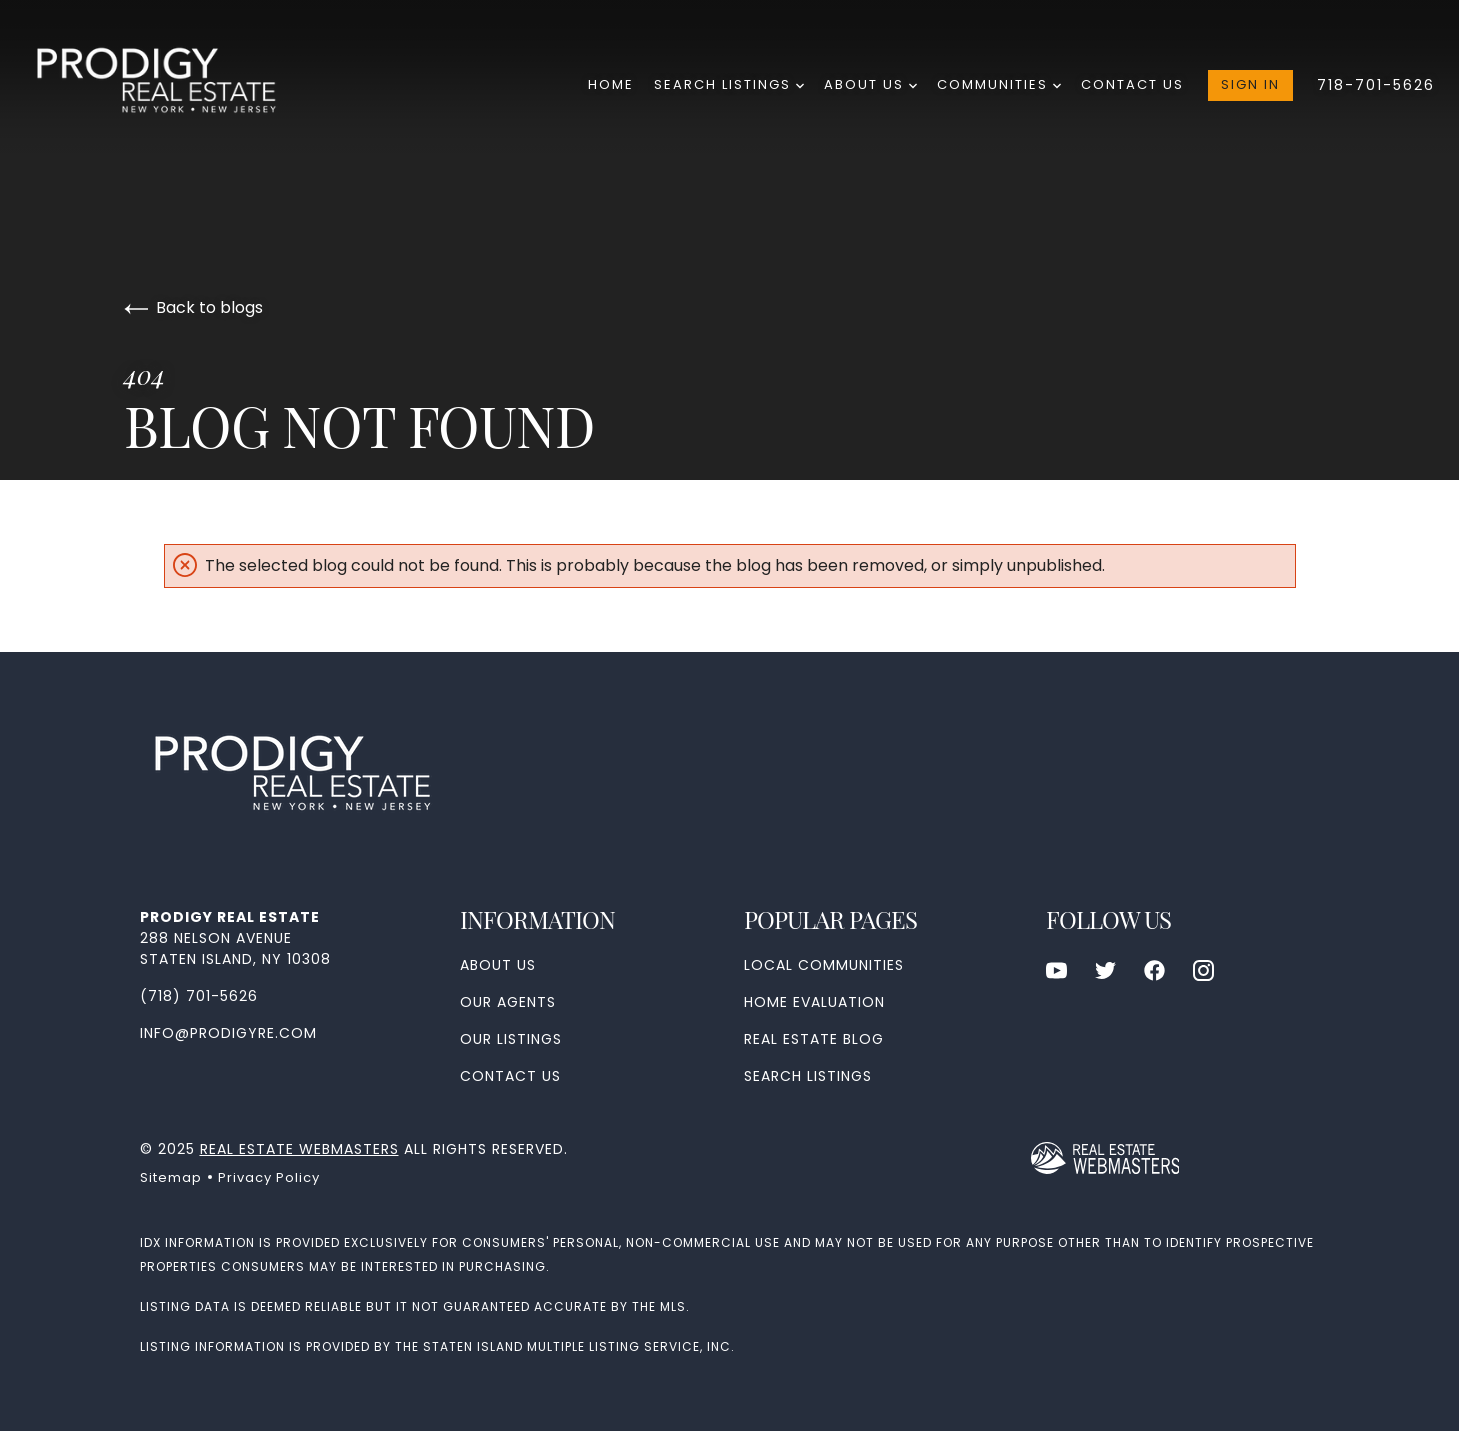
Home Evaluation (814, 1002)
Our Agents (508, 1002)
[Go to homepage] (174, 85)
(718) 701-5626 (199, 996)
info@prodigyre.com (228, 1033)
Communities (999, 84)
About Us (870, 84)
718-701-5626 (1376, 85)
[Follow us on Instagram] (1203, 971)
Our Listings (511, 1039)
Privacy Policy (269, 1177)
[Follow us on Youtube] (1056, 971)
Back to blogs (193, 307)
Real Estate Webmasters (299, 1149)
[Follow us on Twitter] (1105, 971)
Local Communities (824, 965)
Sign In (1250, 84)
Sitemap (171, 1177)
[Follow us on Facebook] (1154, 971)
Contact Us (1132, 84)
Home (611, 84)
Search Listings (729, 84)
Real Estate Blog (814, 1039)
